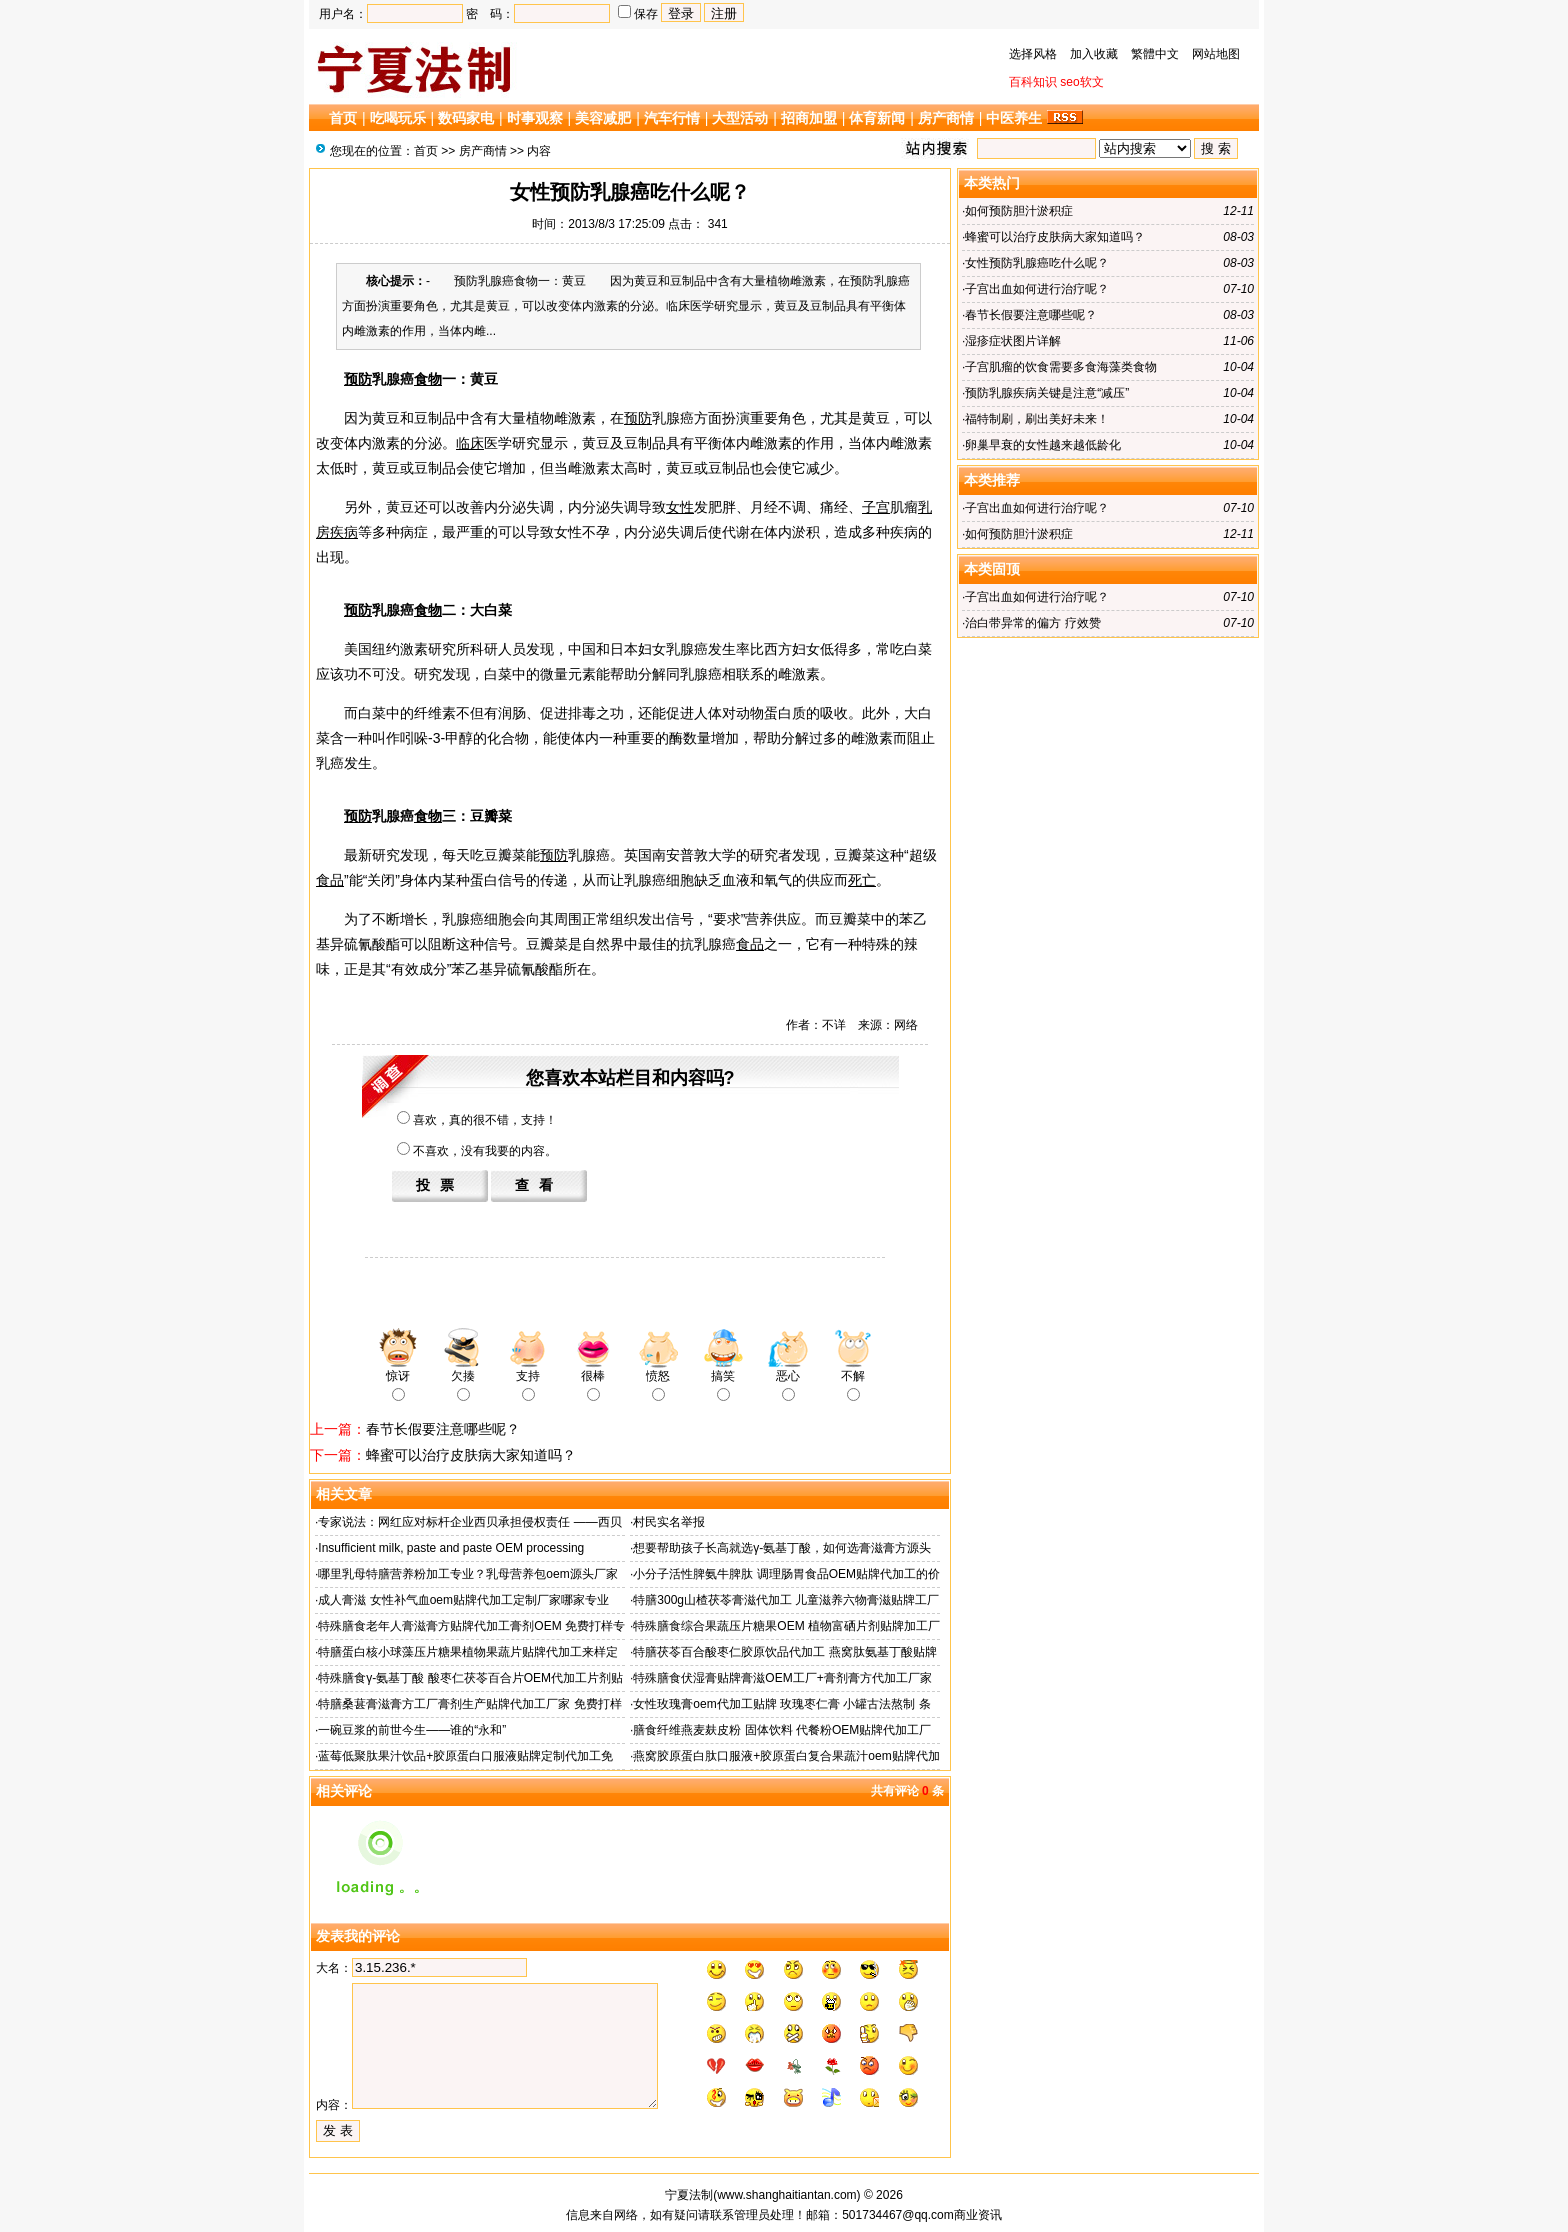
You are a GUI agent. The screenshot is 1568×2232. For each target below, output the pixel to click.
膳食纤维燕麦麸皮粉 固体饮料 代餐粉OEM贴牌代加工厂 (782, 1730)
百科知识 (1033, 82)
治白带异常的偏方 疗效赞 (1032, 623)
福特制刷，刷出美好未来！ (1037, 419)
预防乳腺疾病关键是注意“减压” (1047, 393)
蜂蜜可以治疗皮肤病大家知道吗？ (471, 1455)
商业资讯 (978, 2215)
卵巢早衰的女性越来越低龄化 (1043, 445)
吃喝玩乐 (398, 118)
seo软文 (1081, 82)
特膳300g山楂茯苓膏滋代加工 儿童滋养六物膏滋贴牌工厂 (786, 1600)
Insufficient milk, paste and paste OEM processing (451, 1548)
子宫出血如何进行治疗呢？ (1037, 289)
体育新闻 (877, 118)
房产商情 (946, 118)
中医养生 (1014, 118)
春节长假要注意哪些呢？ (443, 1429)
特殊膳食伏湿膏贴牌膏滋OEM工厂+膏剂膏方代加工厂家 (782, 1678)
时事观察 (535, 118)
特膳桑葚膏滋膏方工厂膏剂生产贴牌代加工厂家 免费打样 (469, 1704)
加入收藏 (1094, 54)
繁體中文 (1155, 54)
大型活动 (740, 118)
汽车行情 (672, 118)
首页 (343, 118)
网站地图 (1216, 54)
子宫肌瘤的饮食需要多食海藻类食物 (1061, 367)
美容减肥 (603, 118)
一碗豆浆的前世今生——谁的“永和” (412, 1730)
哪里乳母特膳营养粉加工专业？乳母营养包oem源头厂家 (467, 1574)
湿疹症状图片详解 (1013, 341)
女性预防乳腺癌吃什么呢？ (1037, 263)
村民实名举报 (669, 1522)
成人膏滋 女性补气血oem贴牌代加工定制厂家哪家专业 (463, 1600)
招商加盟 (809, 118)
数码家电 (466, 118)
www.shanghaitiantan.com (786, 2195)
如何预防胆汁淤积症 (1019, 211)
